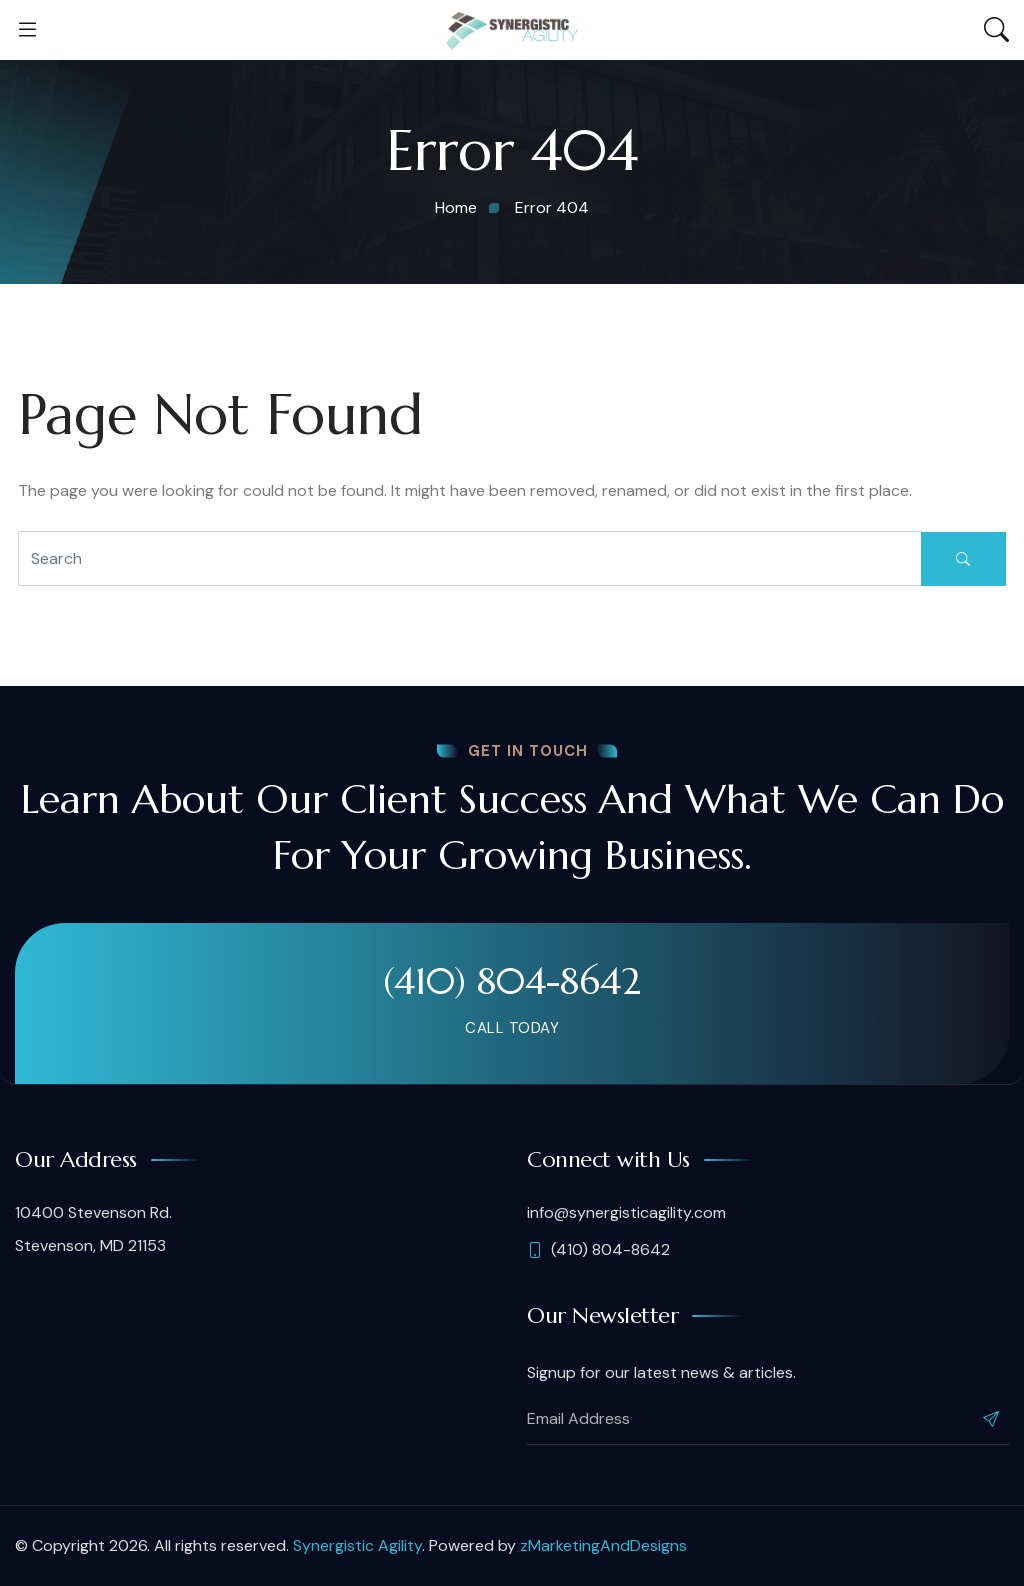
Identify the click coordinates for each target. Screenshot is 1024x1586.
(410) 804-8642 (512, 981)
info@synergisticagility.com (626, 1212)
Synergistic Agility (357, 1545)
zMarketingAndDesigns (603, 1545)
